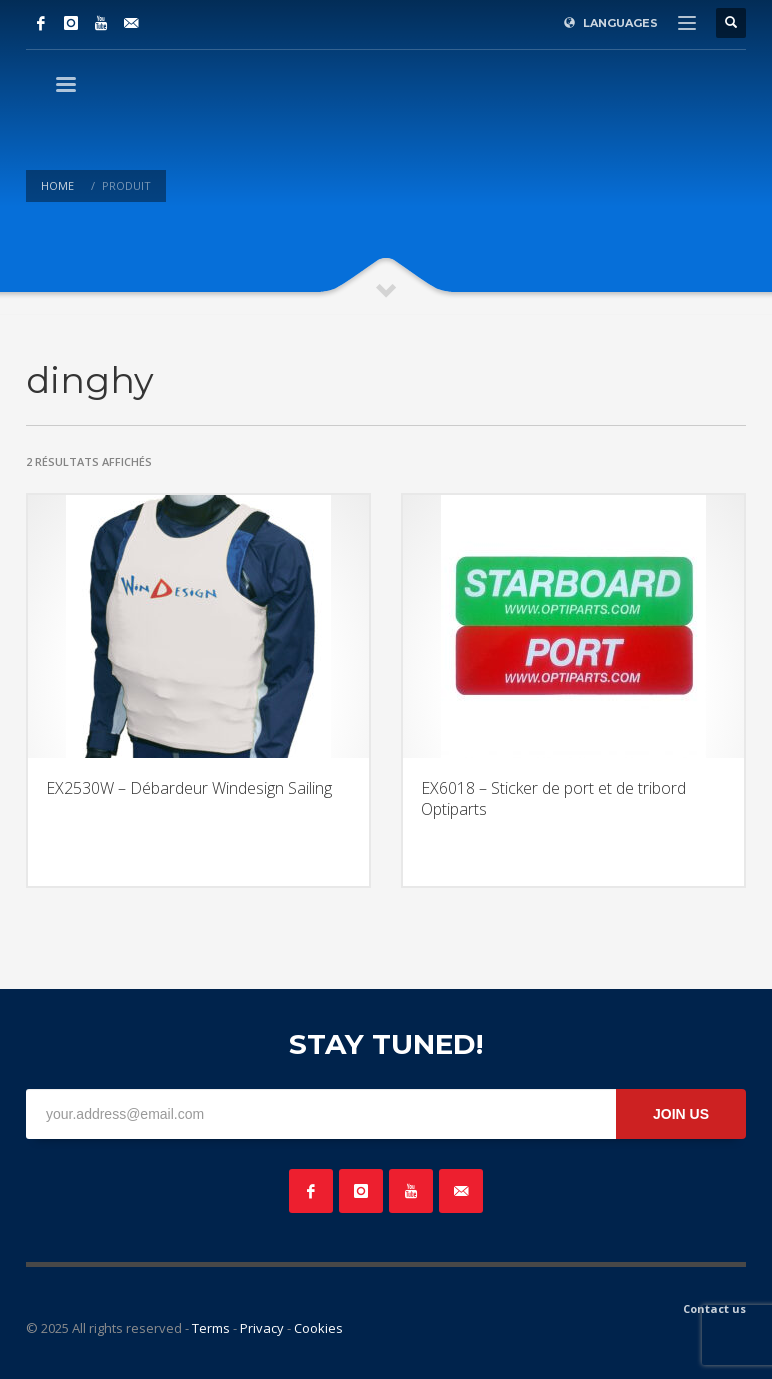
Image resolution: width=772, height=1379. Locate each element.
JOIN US (681, 1114)
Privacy (262, 1328)
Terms (211, 1328)
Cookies (318, 1328)
